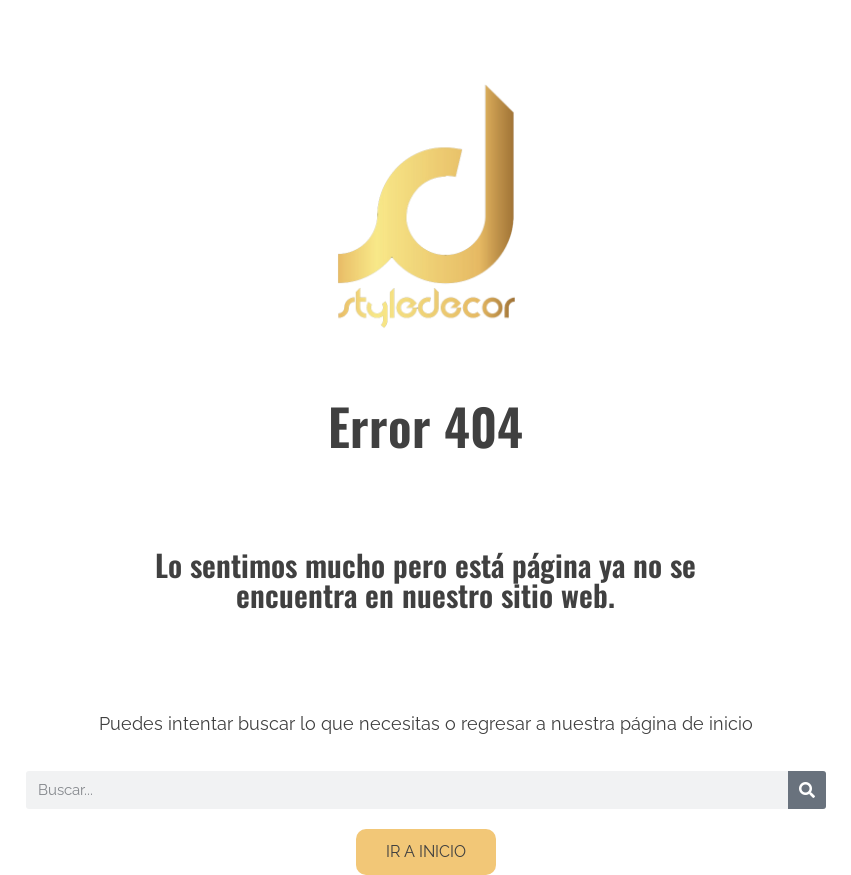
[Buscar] (807, 790)
